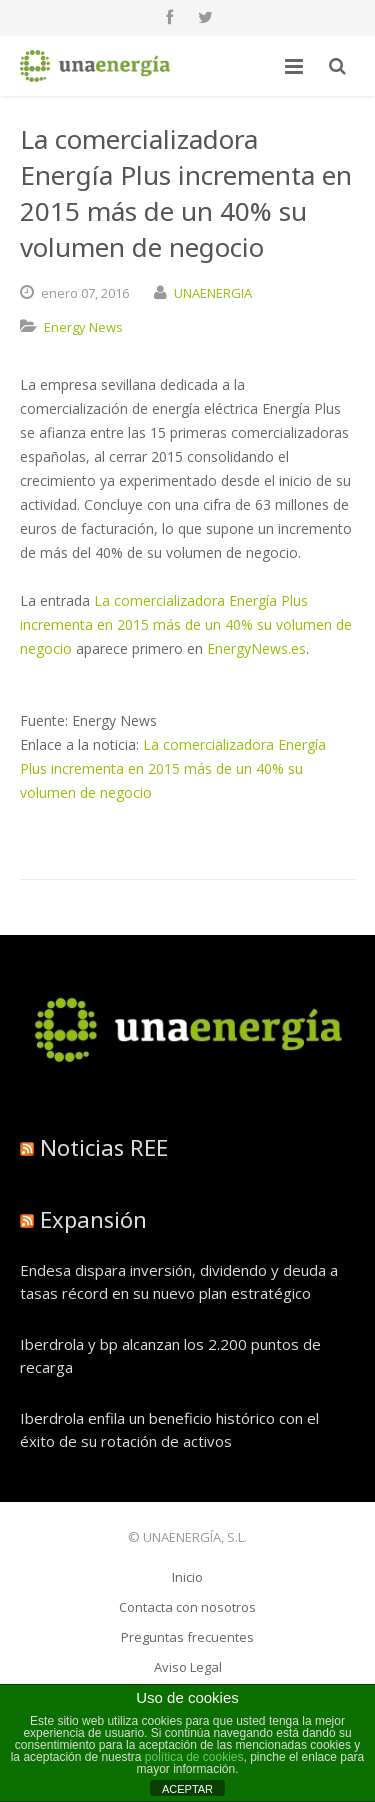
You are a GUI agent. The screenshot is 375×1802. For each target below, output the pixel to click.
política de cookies (194, 1757)
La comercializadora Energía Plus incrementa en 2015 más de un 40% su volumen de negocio (186, 624)
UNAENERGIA (213, 293)
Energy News (83, 327)
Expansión (93, 1219)
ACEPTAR (187, 1789)
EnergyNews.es (256, 648)
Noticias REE (104, 1147)
